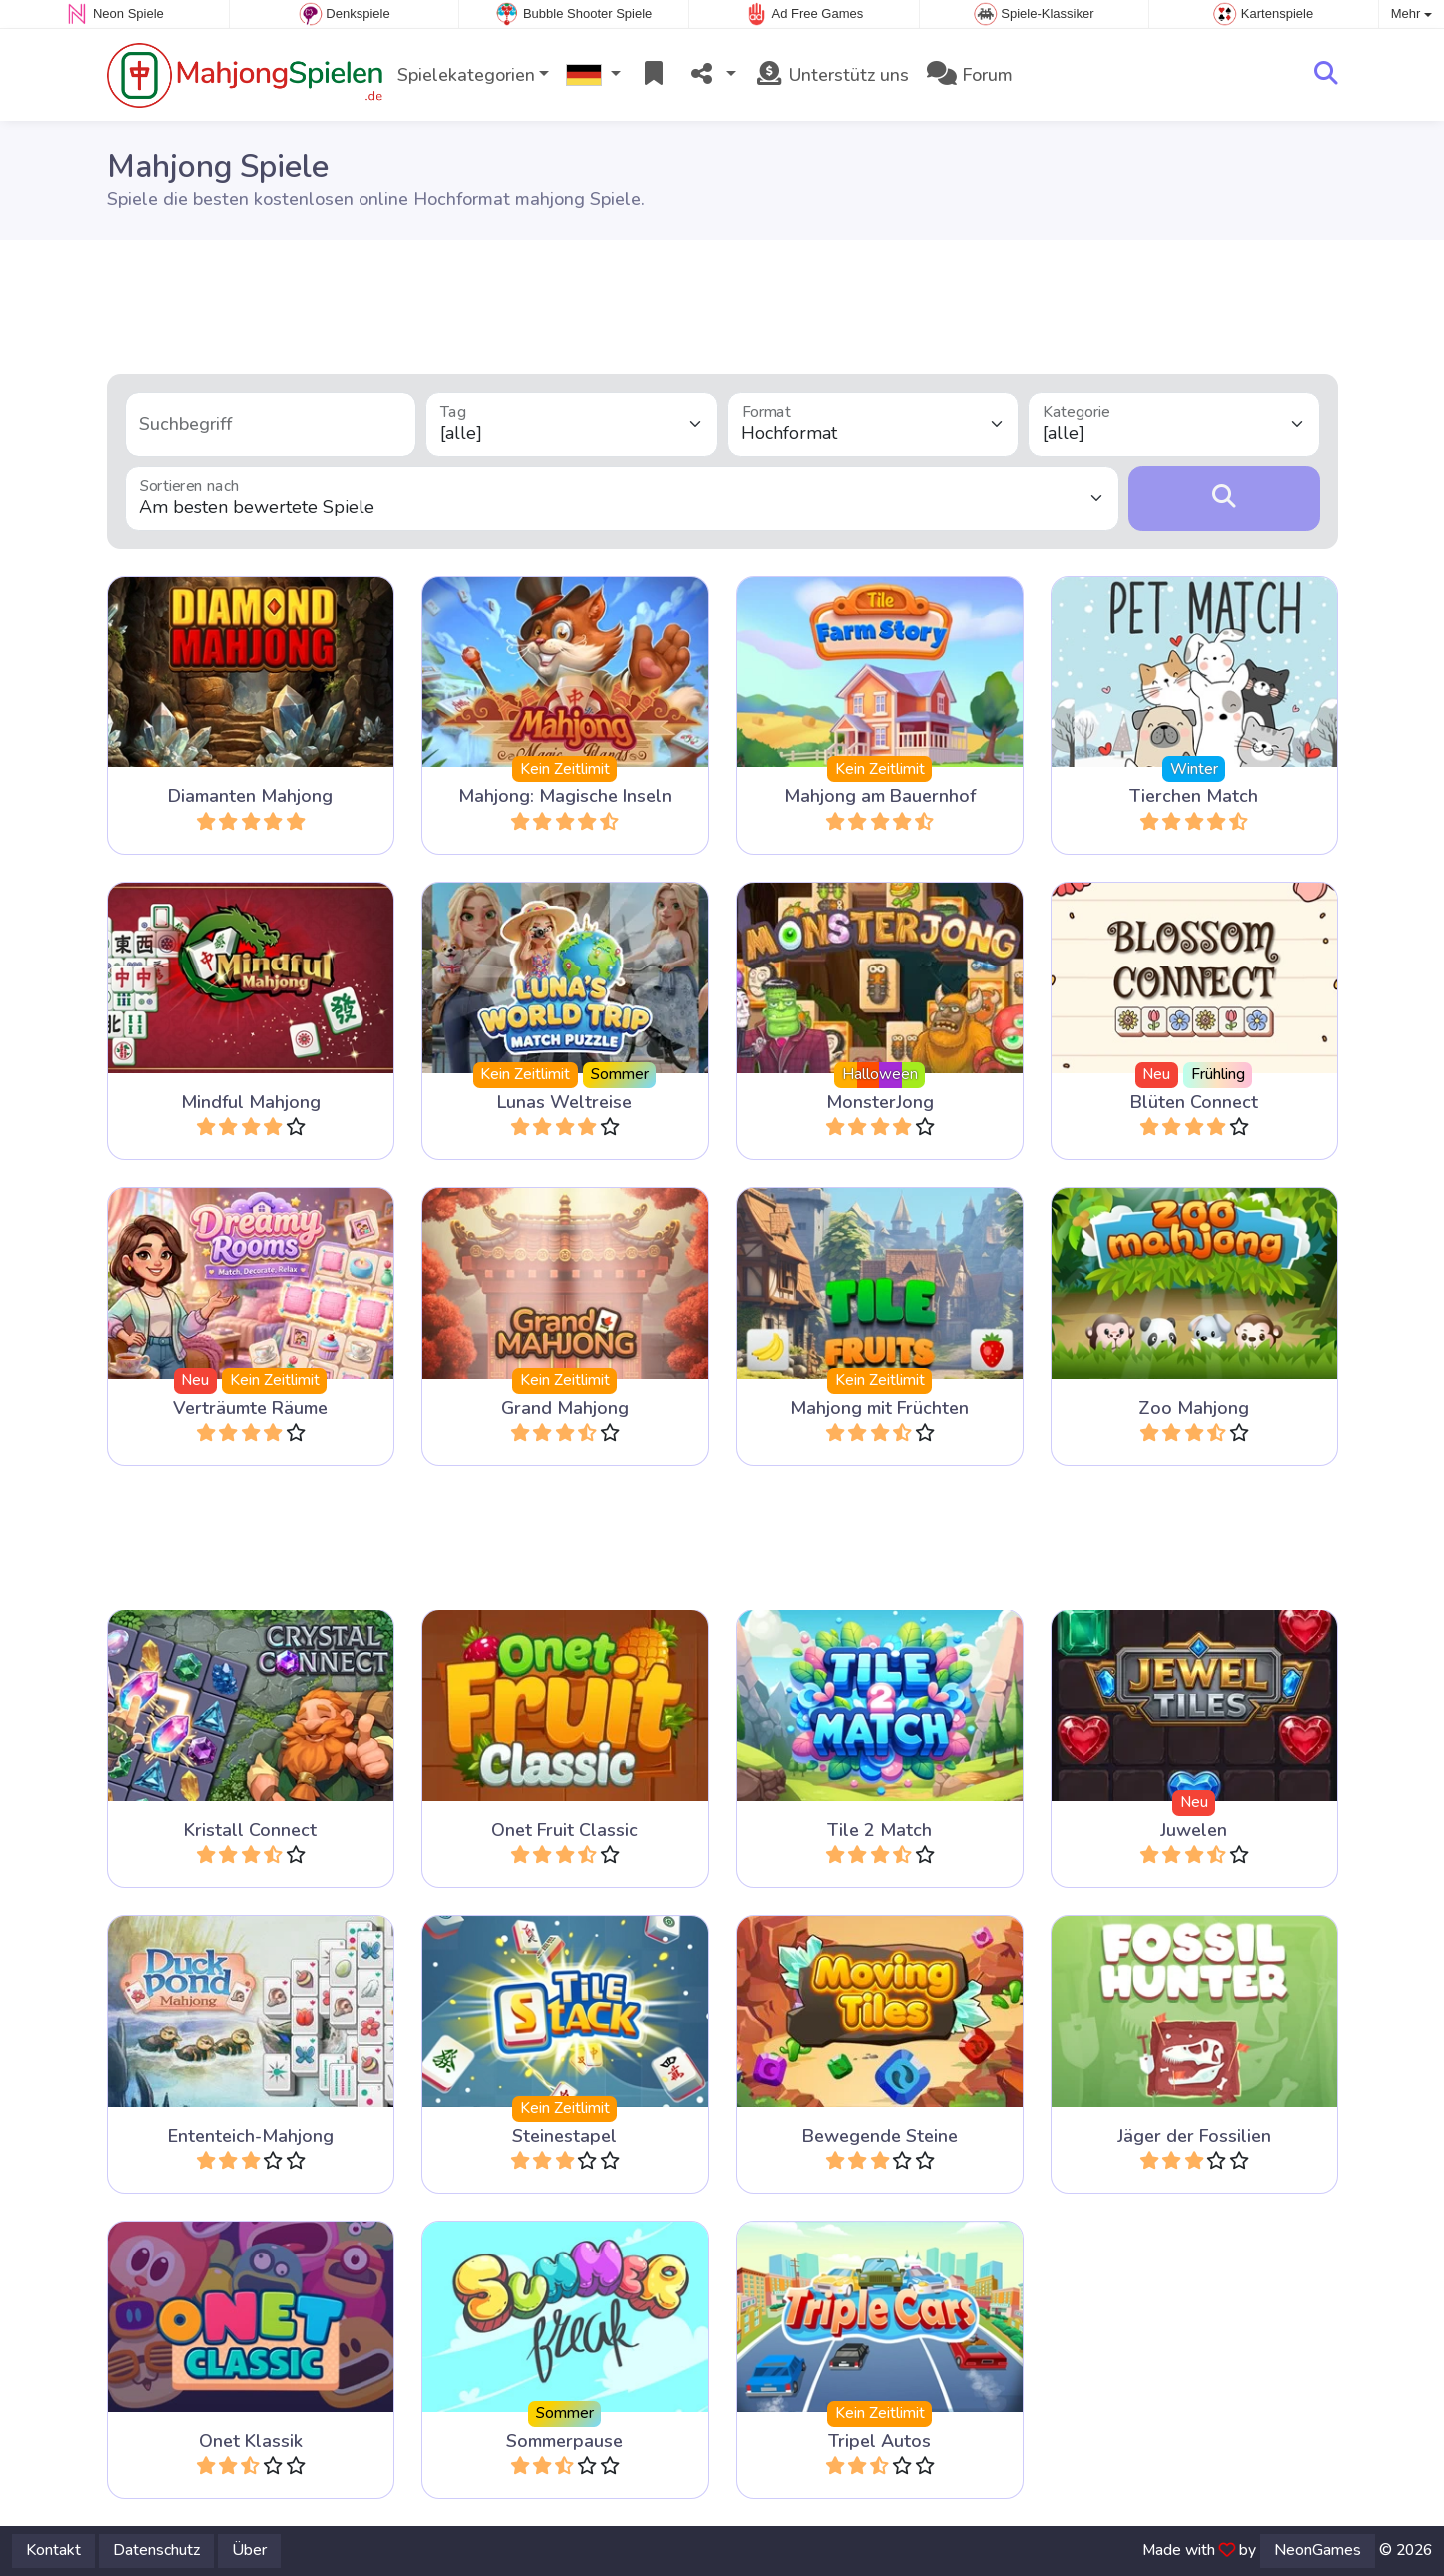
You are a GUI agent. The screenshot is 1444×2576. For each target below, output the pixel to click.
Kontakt (53, 2550)
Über (249, 2550)
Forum (970, 75)
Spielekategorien (466, 75)
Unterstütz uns (831, 75)
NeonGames (1317, 2550)
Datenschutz (156, 2550)
